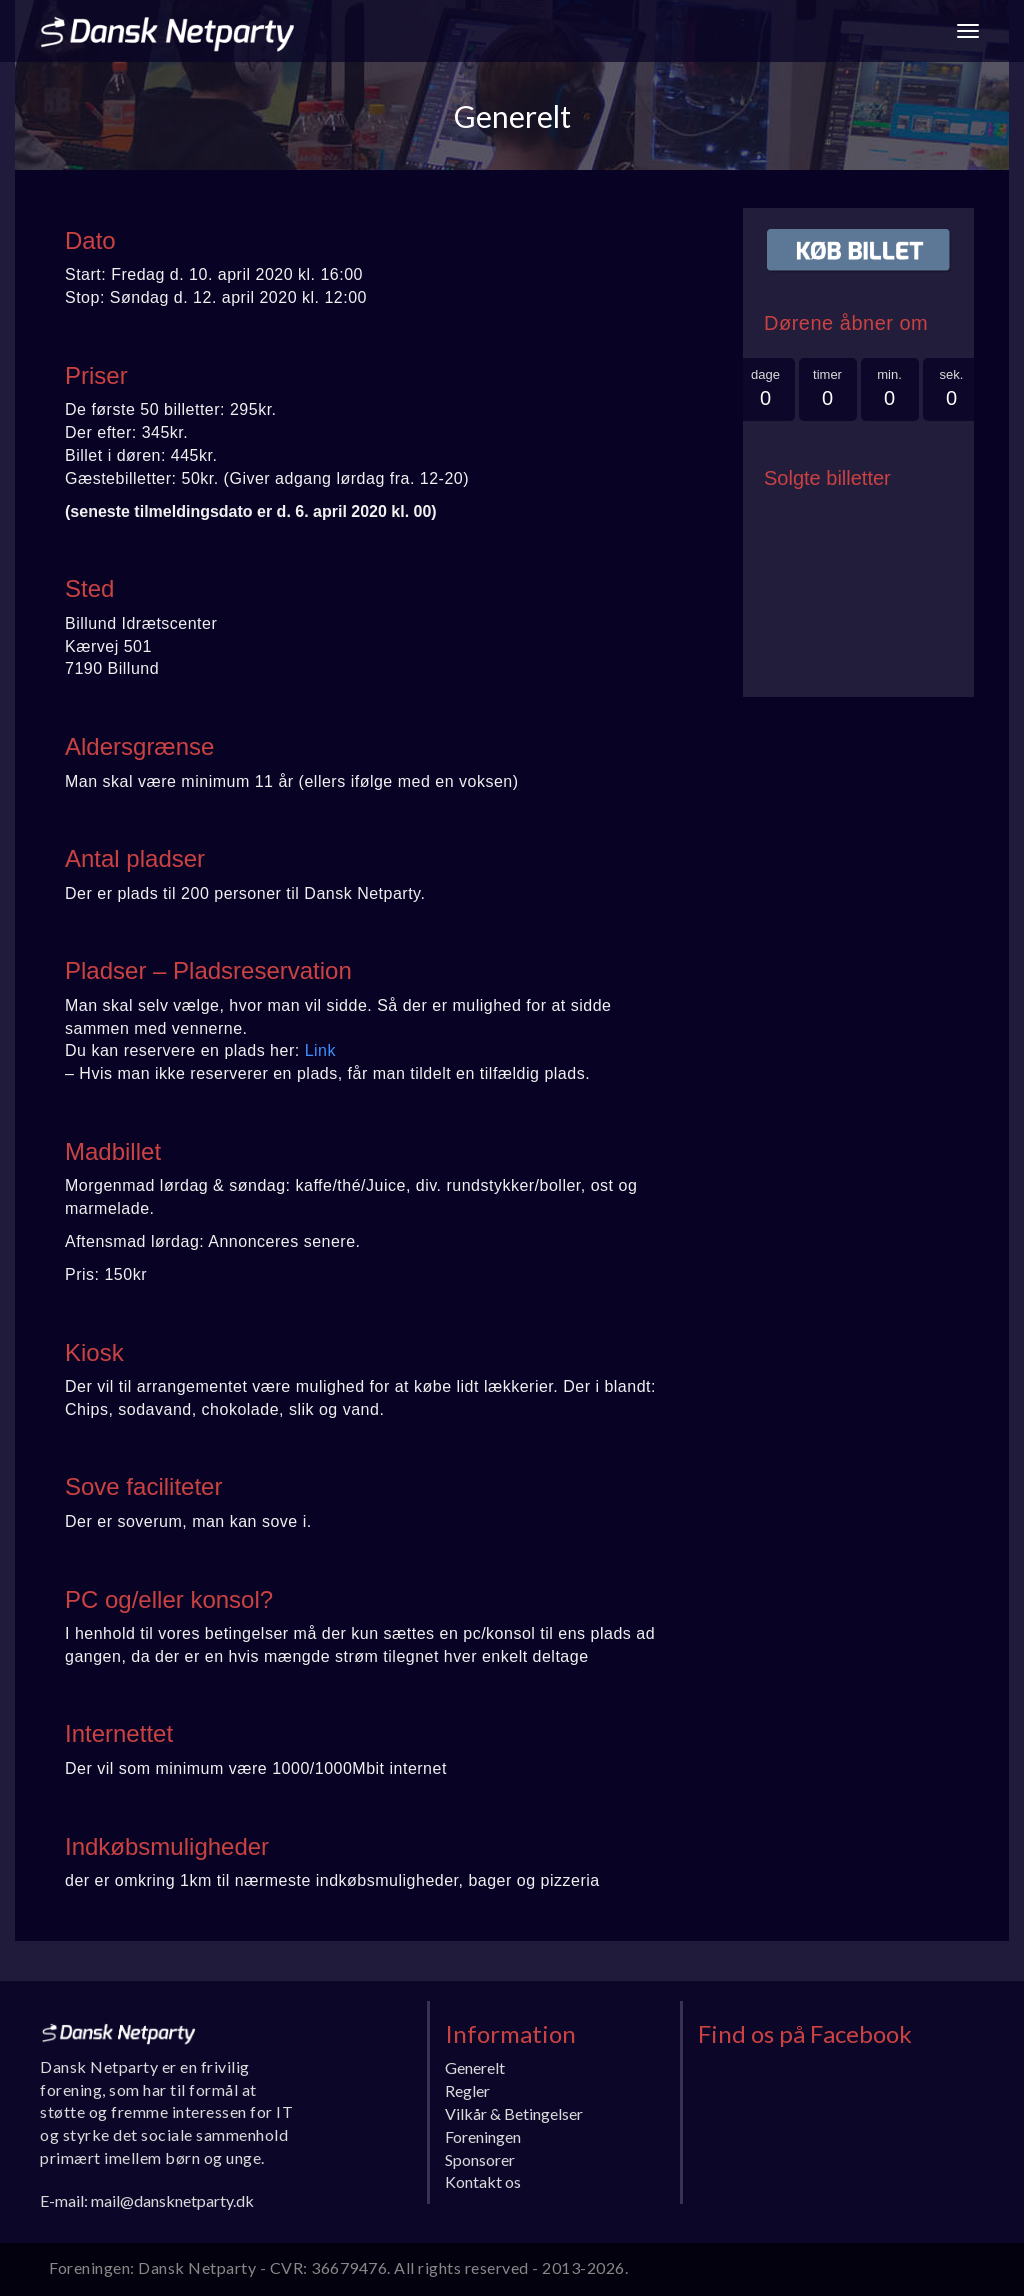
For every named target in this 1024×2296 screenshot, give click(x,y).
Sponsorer (480, 2159)
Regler (467, 2090)
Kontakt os (483, 2181)
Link (320, 1050)
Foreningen (483, 2136)
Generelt (475, 2067)
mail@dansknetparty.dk (172, 2200)
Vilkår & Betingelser (514, 2113)
